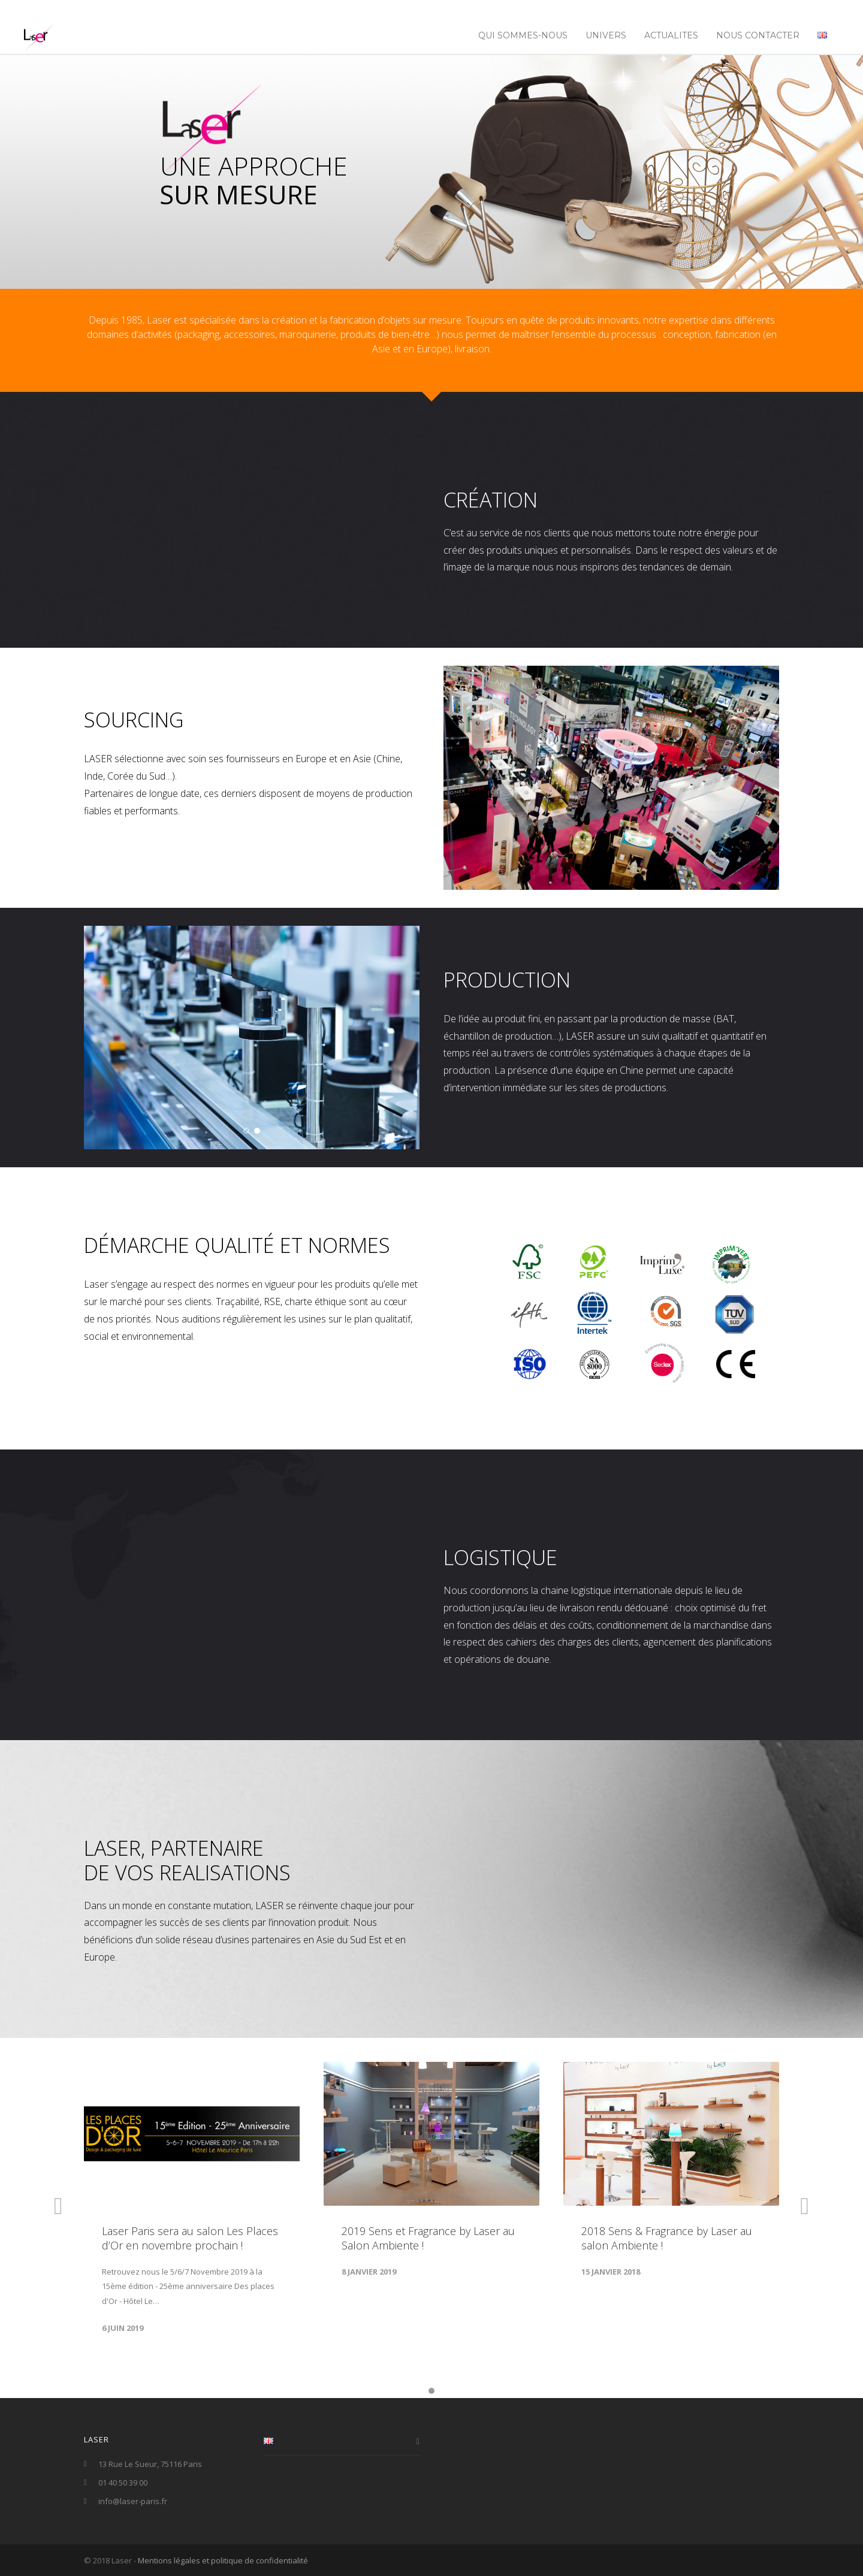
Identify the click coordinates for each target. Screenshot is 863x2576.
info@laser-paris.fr (132, 2501)
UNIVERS (606, 35)
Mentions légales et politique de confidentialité (223, 2560)
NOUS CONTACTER (757, 35)
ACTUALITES (671, 35)
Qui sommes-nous (523, 35)
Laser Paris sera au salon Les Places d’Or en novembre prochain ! (190, 2238)
